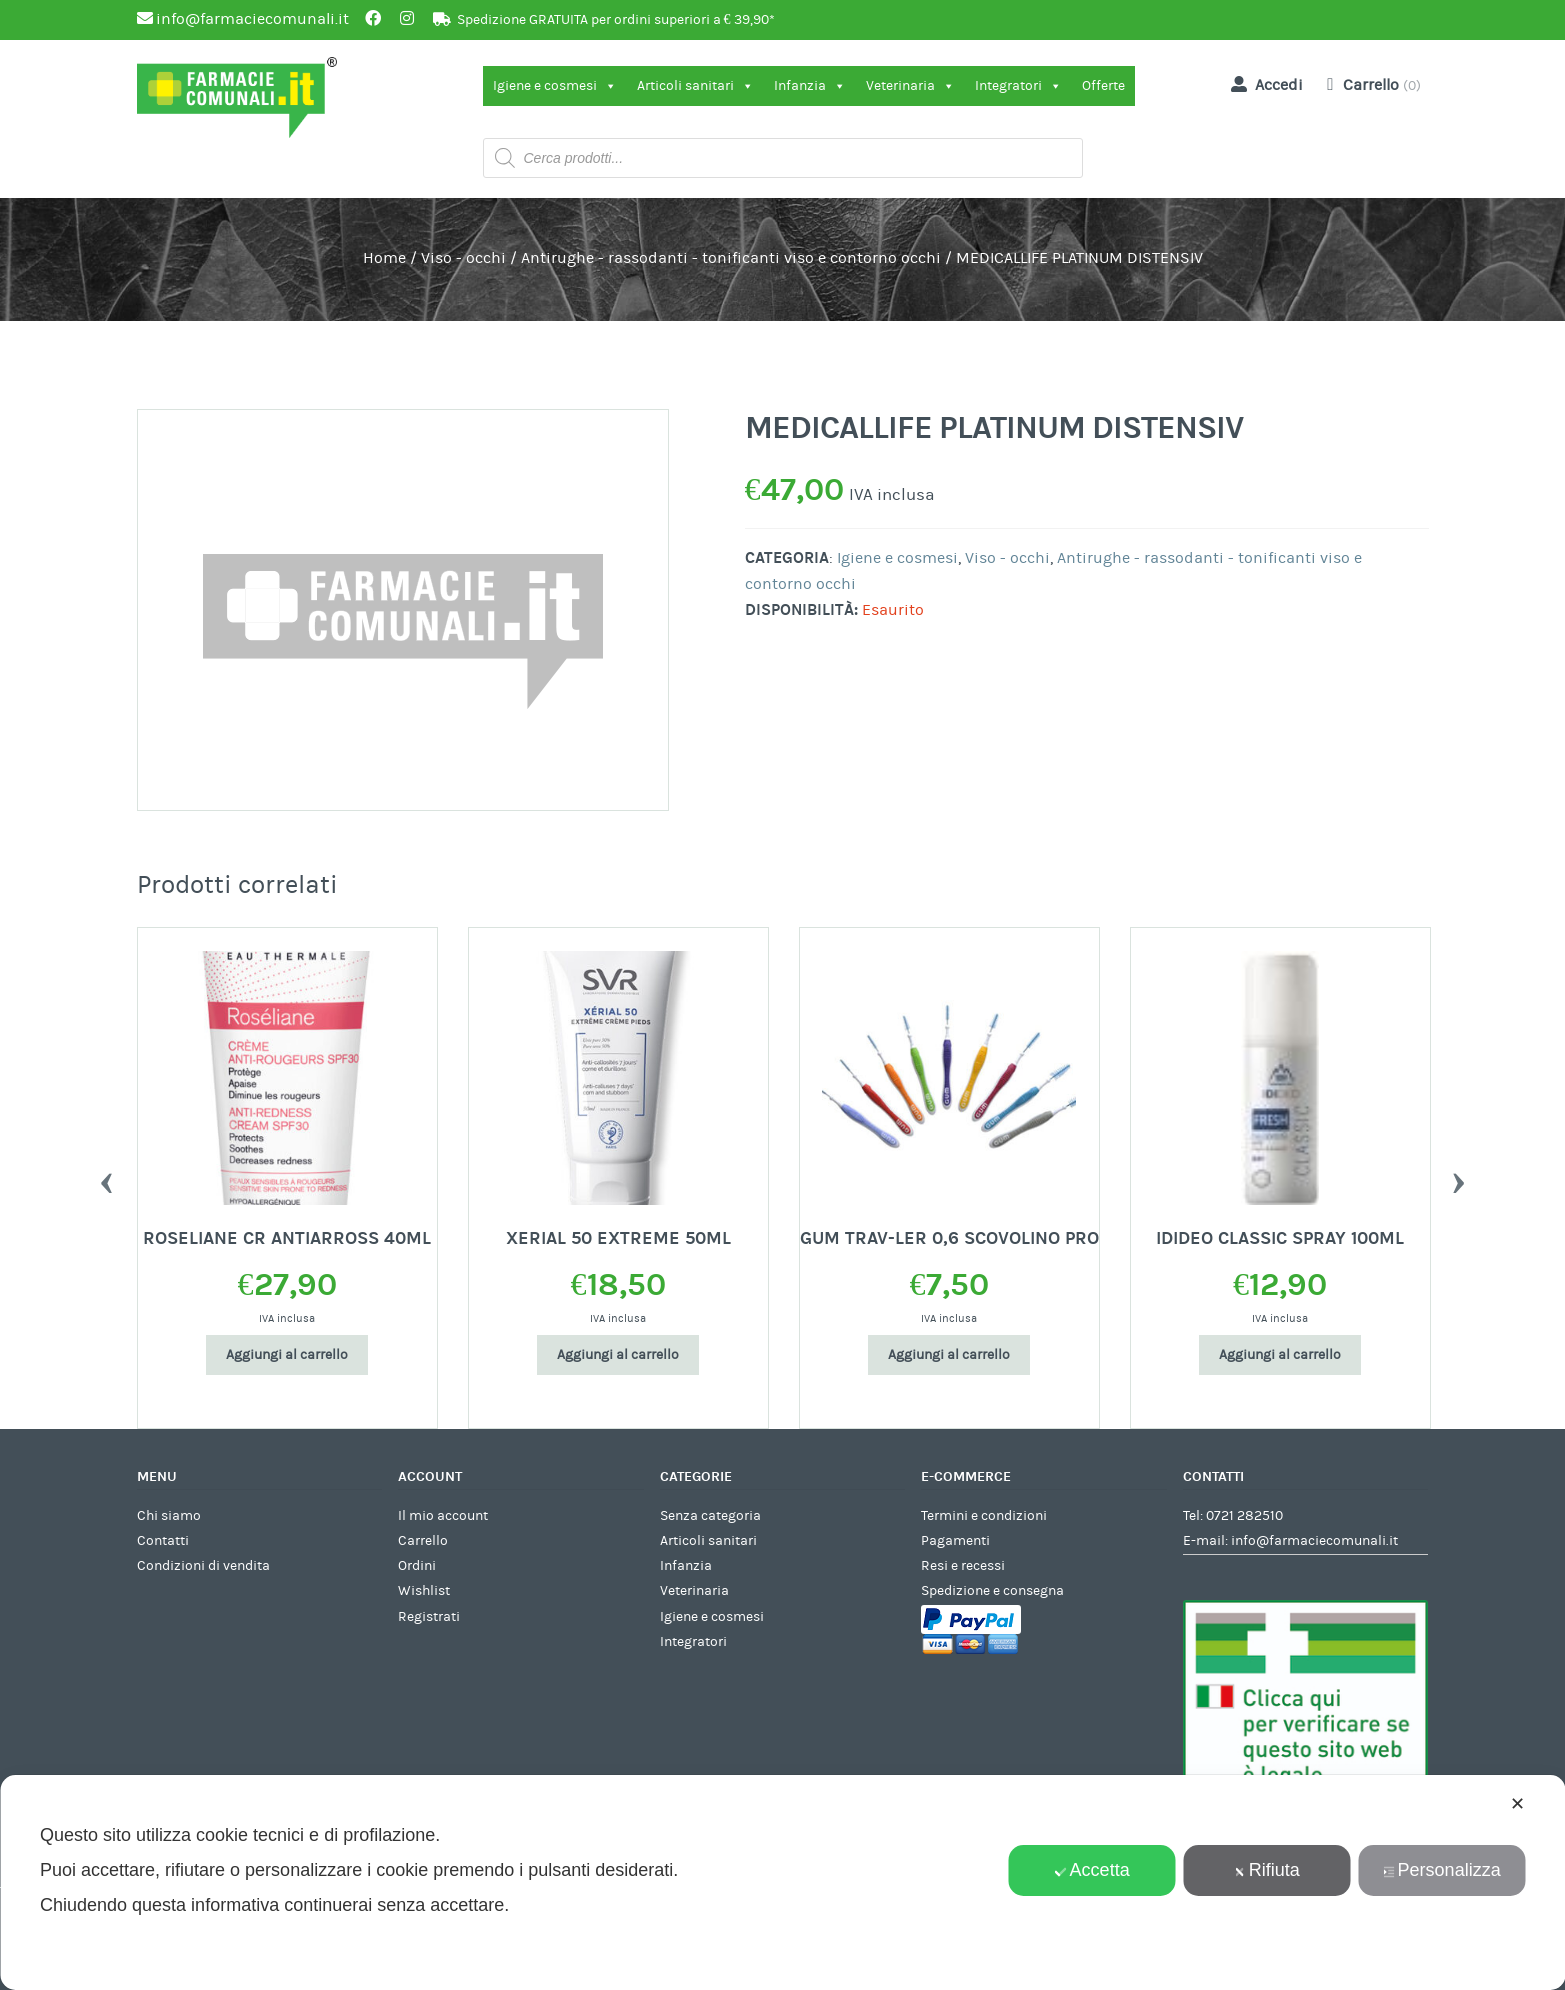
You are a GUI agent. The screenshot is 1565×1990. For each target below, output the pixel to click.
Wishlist (424, 1591)
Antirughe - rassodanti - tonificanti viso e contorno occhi (731, 258)
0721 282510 (1244, 1516)
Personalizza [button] (1442, 1870)
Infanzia (810, 86)
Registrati (429, 1617)
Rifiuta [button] (1267, 1870)
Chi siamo (169, 1516)
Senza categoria (710, 1516)
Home (384, 258)
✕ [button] (1517, 1804)
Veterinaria (910, 86)
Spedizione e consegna (992, 1591)
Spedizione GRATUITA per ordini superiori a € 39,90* (616, 20)
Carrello (423, 1541)
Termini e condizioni (984, 1516)
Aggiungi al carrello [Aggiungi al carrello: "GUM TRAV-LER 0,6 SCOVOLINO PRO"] (949, 1355)
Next (1459, 1178)
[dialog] (782, 1882)
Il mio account (443, 1516)
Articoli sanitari (695, 86)
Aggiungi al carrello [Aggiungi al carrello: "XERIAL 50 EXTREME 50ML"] (618, 1355)
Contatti (163, 1541)
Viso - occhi (463, 258)
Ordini (417, 1566)
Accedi (1263, 84)
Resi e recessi (963, 1566)
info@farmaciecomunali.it (1314, 1541)
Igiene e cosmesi (555, 86)
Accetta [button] (1092, 1870)
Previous (107, 1178)
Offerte (1103, 86)
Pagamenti (955, 1541)
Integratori (1018, 86)
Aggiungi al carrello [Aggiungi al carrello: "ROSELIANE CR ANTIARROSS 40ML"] (287, 1355)
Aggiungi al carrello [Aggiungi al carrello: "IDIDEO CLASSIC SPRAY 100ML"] (1280, 1355)
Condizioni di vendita (203, 1566)
